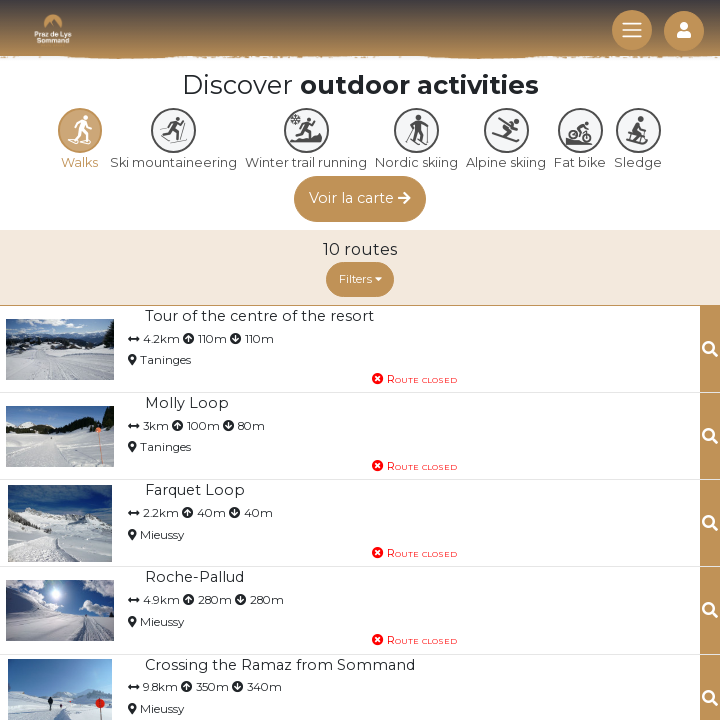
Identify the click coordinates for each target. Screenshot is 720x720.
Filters (360, 279)
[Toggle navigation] (632, 30)
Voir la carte (360, 198)
